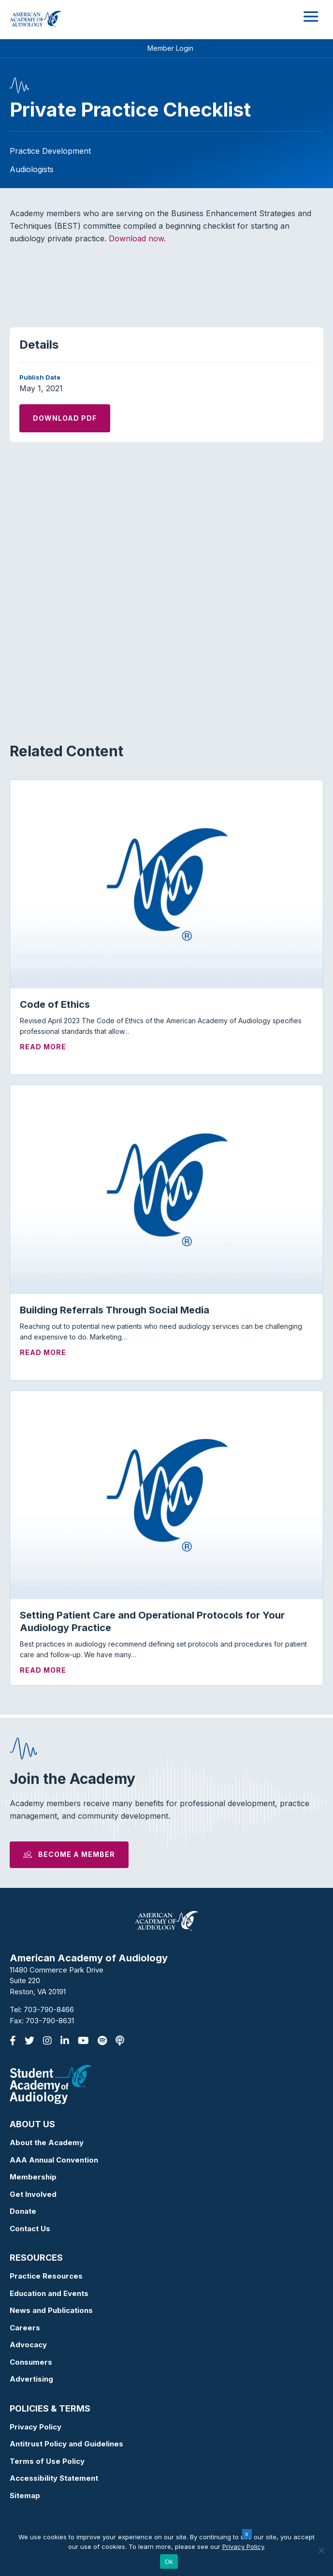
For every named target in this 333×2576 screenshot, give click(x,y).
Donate (23, 2211)
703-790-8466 (49, 2009)
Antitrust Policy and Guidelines (66, 2443)
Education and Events (49, 2293)
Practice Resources (46, 2276)
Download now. (138, 238)
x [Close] (246, 2533)
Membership (33, 2176)
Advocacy (28, 2344)
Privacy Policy (35, 2426)
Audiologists (32, 169)
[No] (321, 2550)
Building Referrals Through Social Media (114, 1310)
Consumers (31, 2362)
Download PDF (65, 418)
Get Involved (33, 2194)
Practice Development (50, 151)
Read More (43, 1047)
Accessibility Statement (54, 2478)
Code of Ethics (55, 1004)
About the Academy (47, 2142)
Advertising (31, 2379)
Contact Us (30, 2228)
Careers (25, 2327)
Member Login (170, 48)
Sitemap (25, 2495)
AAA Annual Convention (54, 2159)
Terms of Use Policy (47, 2461)
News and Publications (51, 2310)
